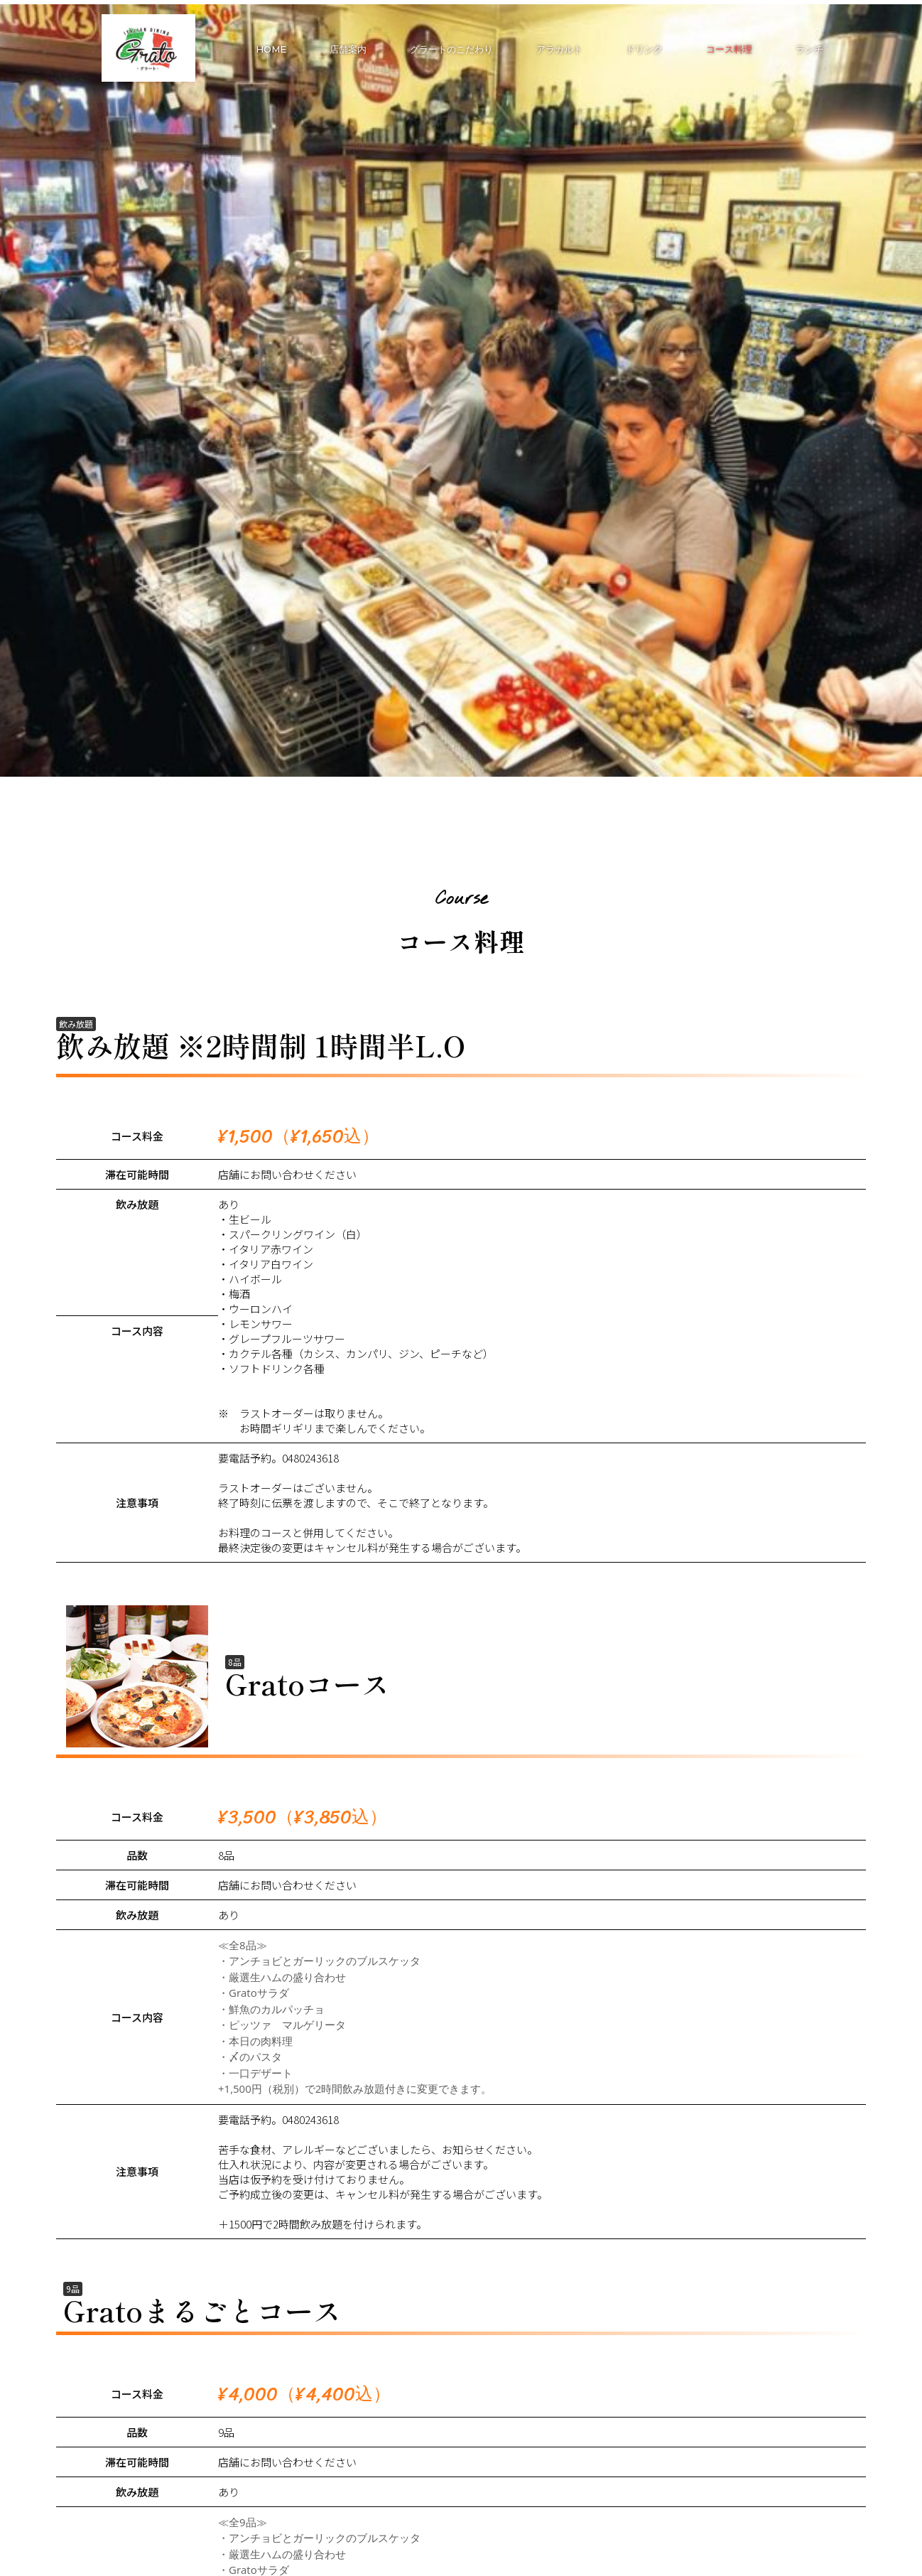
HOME (271, 49)
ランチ (809, 49)
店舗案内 (348, 49)
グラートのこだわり (451, 49)
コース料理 (729, 49)
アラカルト (559, 49)
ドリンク (644, 49)
